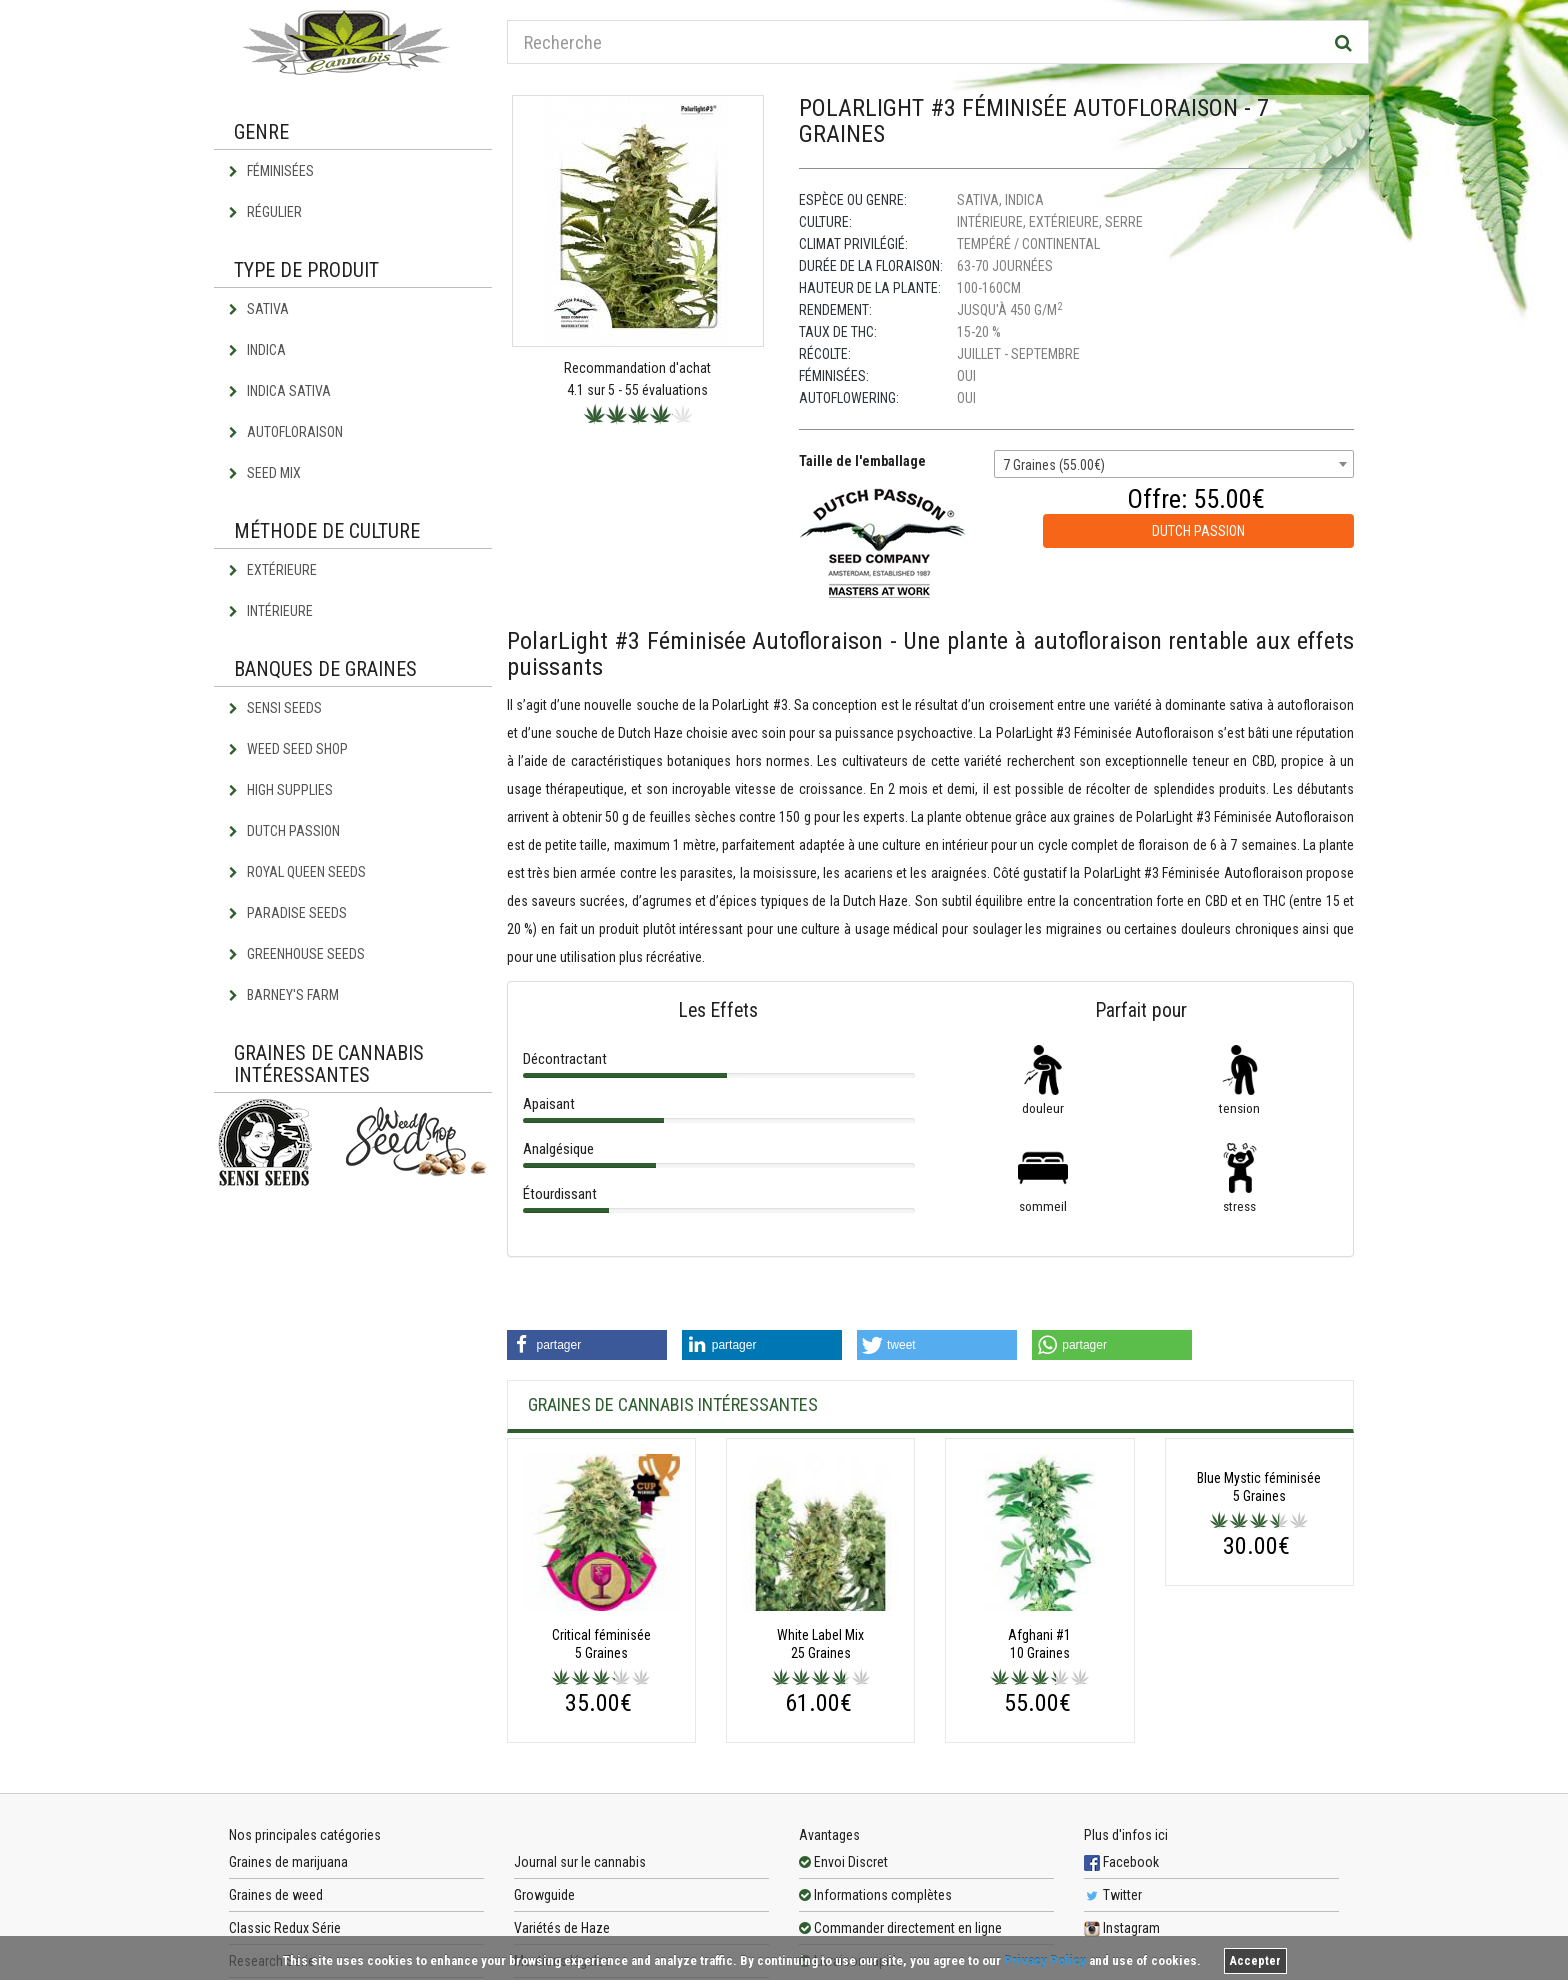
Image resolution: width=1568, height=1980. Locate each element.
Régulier (265, 212)
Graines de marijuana (288, 1862)
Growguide (544, 1895)
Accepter (1255, 1961)
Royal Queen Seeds (297, 872)
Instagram (1122, 1928)
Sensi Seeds (275, 708)
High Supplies (281, 790)
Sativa (259, 309)
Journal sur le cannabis (580, 1862)
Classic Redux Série (285, 1928)
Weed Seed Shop (288, 749)
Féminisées (271, 171)
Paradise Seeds (288, 913)
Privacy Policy (1045, 1960)
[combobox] (1174, 464)
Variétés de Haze (562, 1928)
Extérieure (273, 570)
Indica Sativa (280, 391)
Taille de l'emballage (862, 461)
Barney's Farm (284, 995)
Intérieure (271, 611)
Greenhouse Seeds (297, 954)
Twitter (1113, 1895)
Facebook (1121, 1862)
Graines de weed (276, 1895)
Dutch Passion (284, 831)
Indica (257, 350)
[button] (587, 1345)
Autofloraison (286, 432)
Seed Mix (265, 473)
